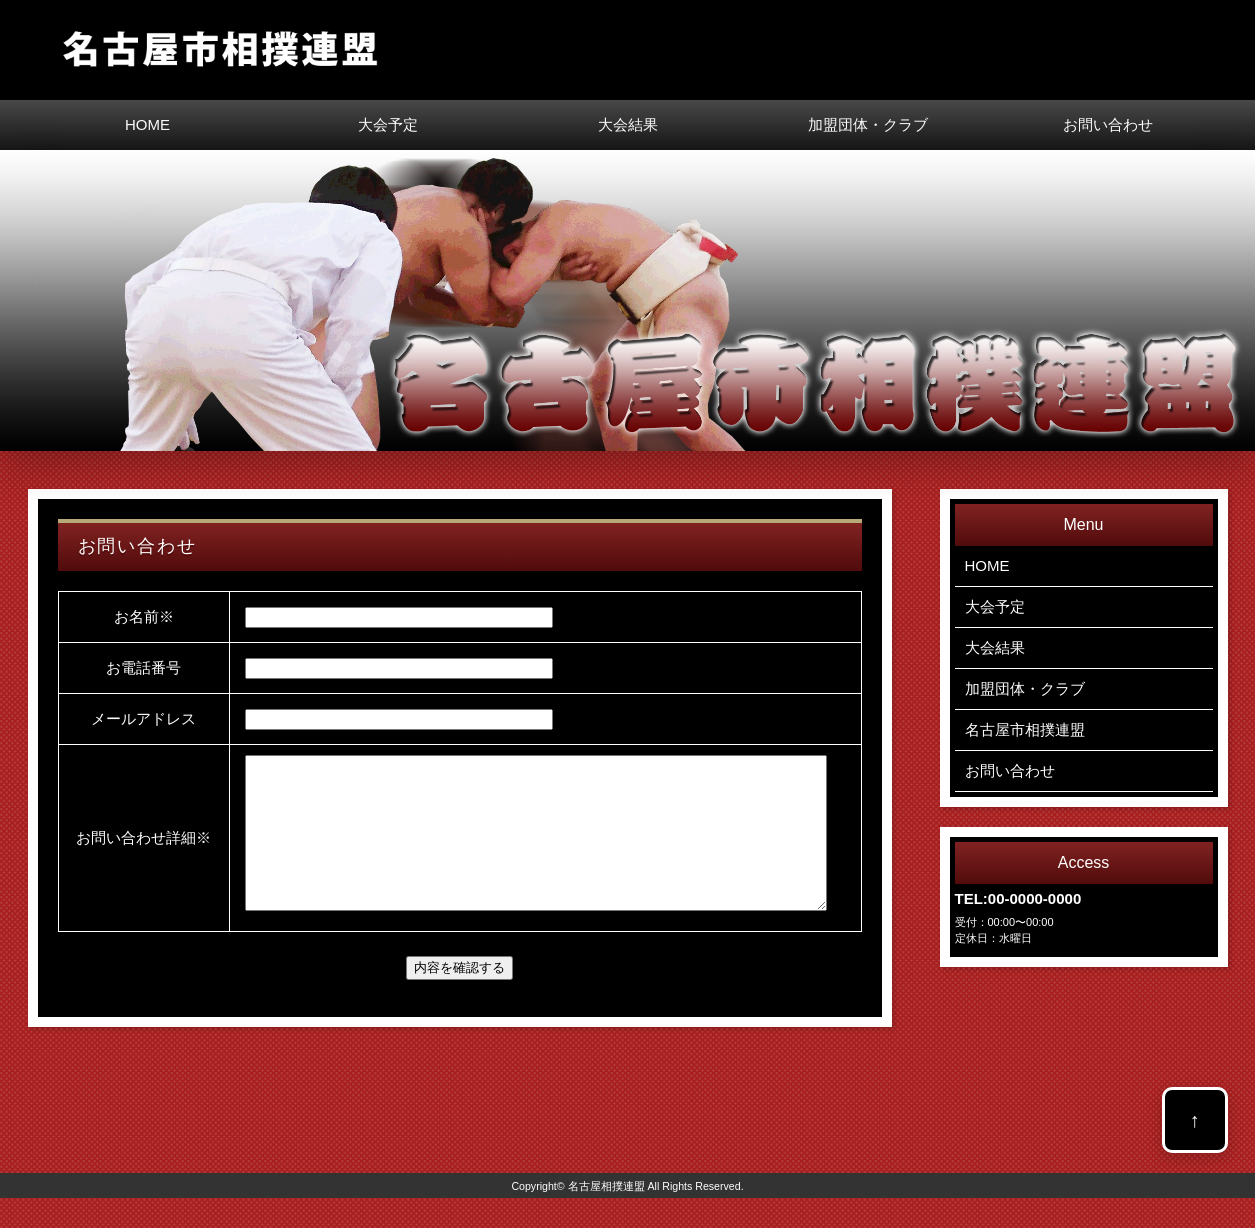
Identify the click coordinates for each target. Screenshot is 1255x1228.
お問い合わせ (1108, 124)
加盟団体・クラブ (868, 124)
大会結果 (628, 124)
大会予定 (388, 124)
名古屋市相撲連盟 (1025, 729)
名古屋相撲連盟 (606, 1216)
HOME (147, 124)
